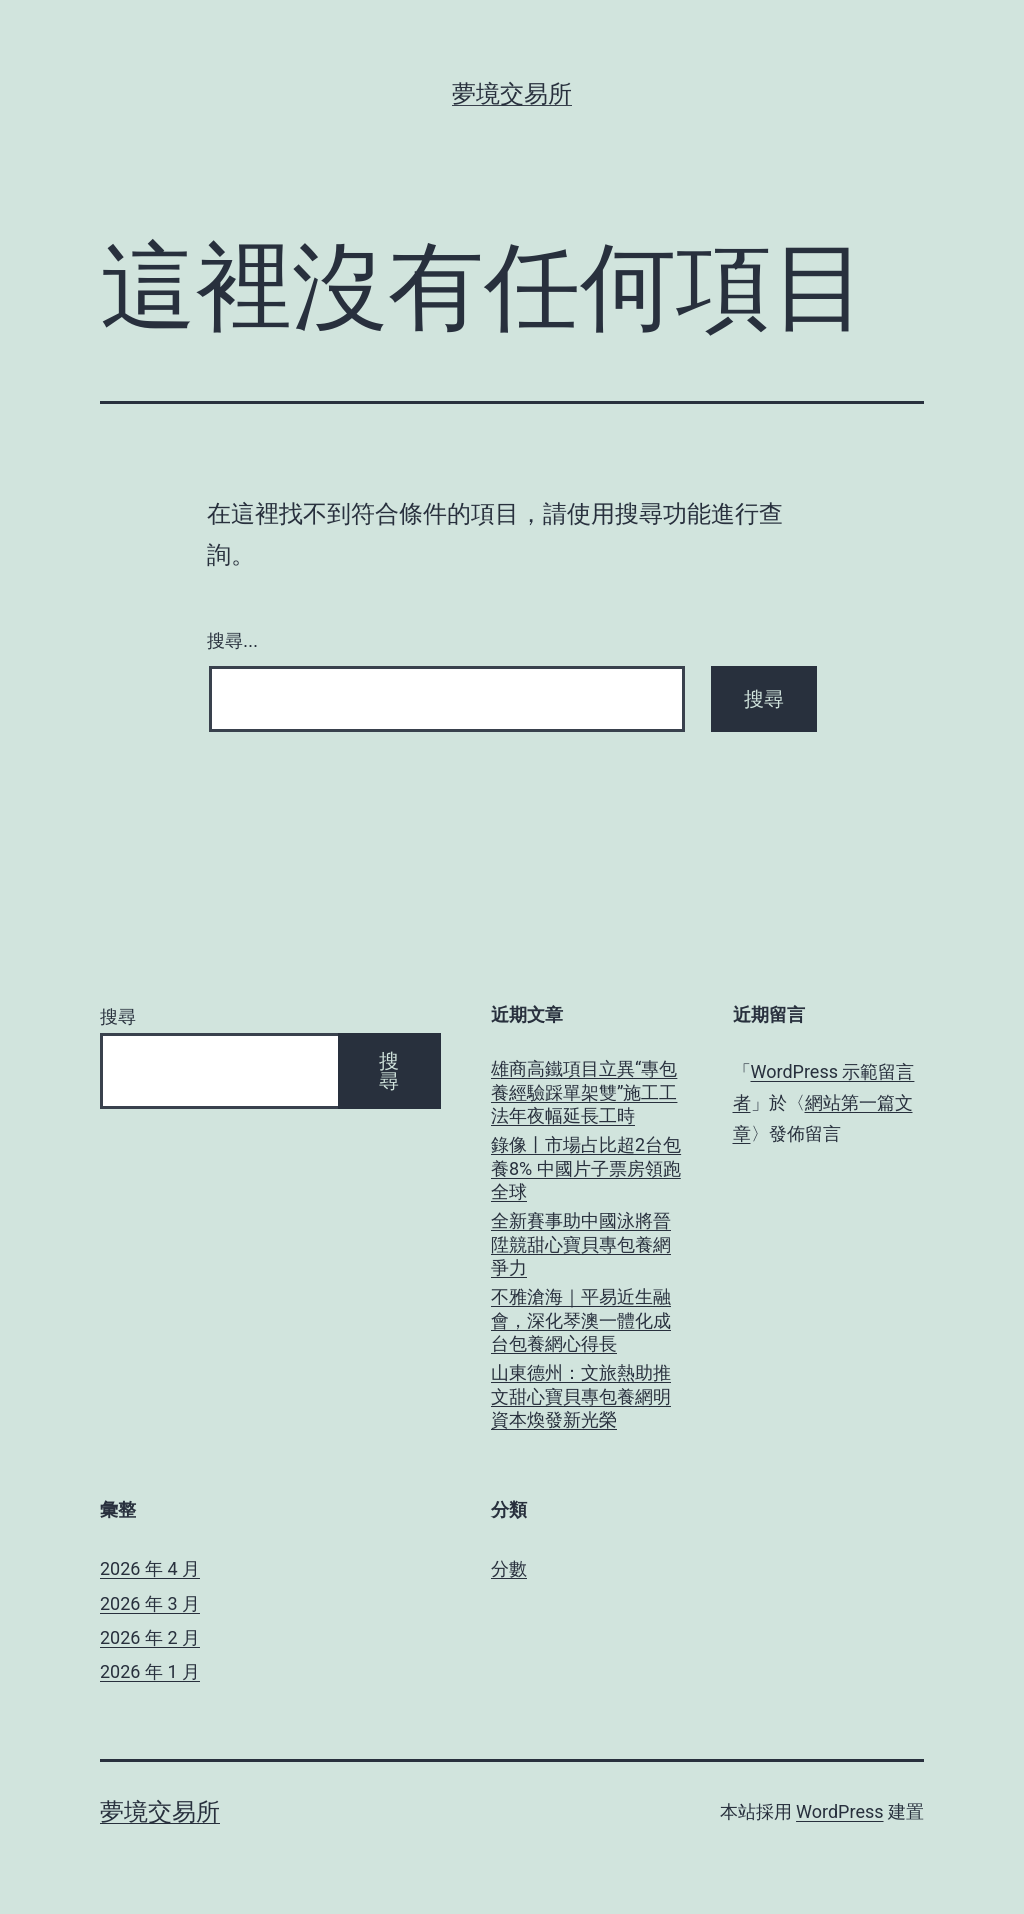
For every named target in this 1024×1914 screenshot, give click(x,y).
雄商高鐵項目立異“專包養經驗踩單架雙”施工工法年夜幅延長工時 (584, 1092)
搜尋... (232, 641)
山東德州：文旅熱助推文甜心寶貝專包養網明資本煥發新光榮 (581, 1396)
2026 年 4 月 (150, 1568)
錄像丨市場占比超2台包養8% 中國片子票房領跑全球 (586, 1168)
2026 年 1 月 (150, 1671)
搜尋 (118, 1016)
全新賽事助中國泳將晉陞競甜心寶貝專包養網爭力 (581, 1244)
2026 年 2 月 (150, 1637)
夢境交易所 (512, 94)
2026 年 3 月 (150, 1603)
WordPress (839, 1811)
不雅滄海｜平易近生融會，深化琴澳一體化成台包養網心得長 (581, 1320)
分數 (509, 1568)
